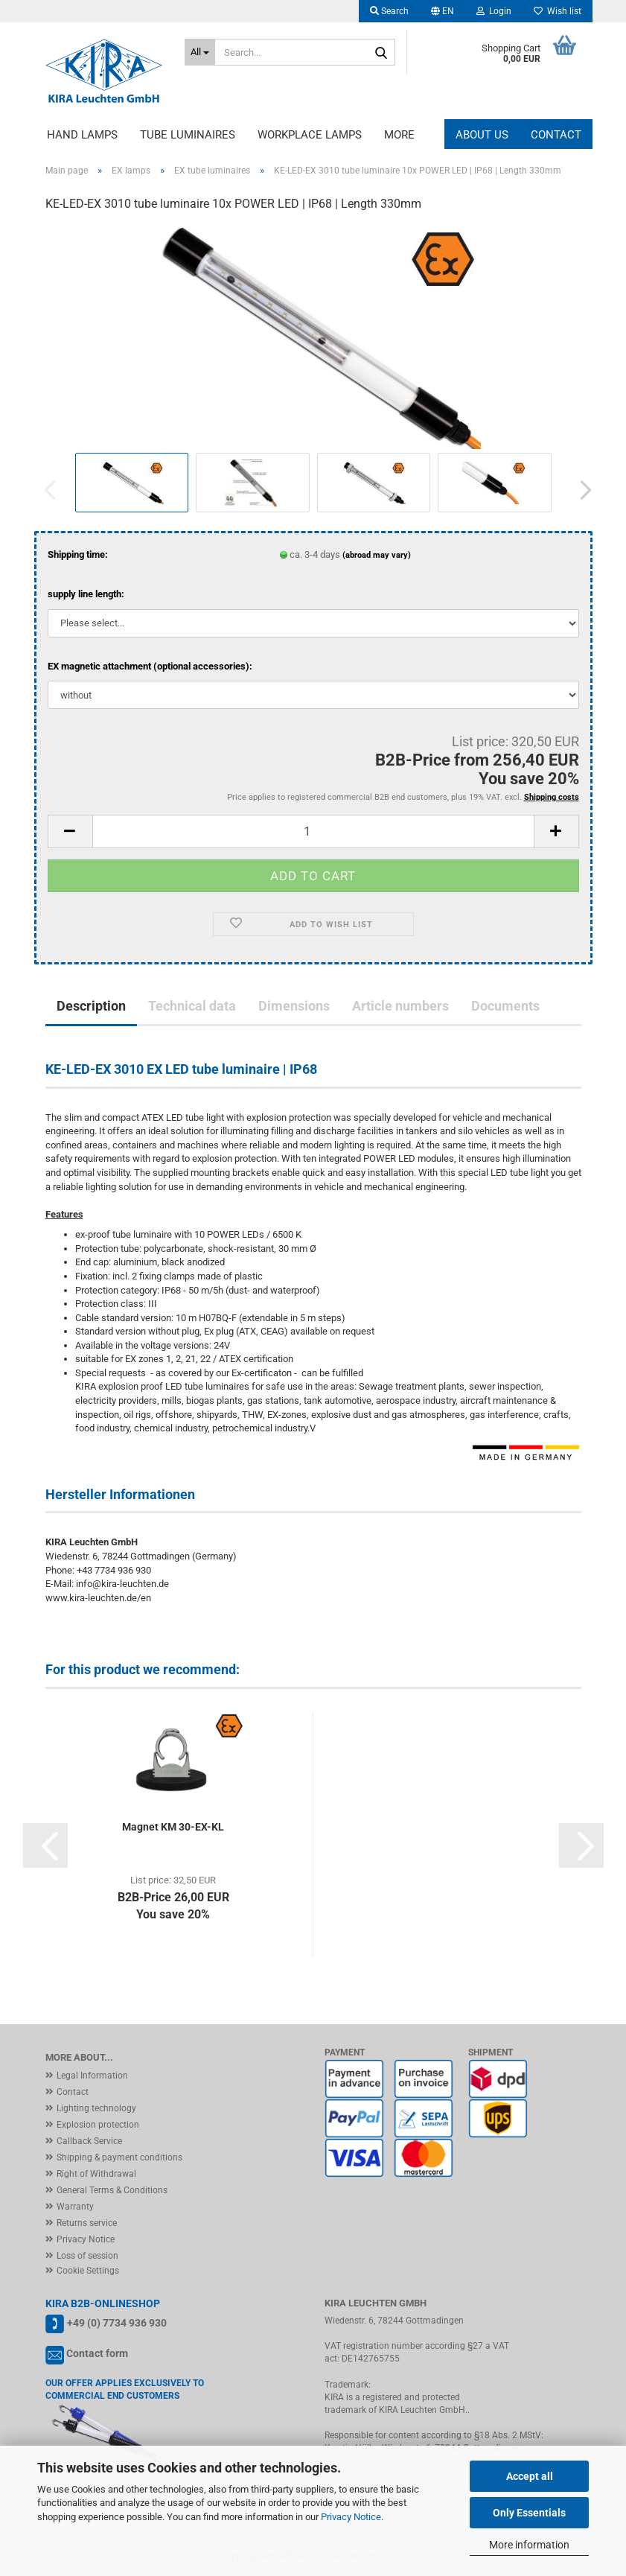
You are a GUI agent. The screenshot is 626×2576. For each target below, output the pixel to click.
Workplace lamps (310, 134)
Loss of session (87, 2256)
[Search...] (200, 52)
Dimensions (294, 1006)
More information (529, 2545)
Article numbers (400, 1006)
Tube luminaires (187, 134)
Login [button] (493, 11)
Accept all (529, 2476)
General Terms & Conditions (112, 2190)
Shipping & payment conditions (119, 2157)
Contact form (97, 2353)
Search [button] (389, 11)
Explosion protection (98, 2124)
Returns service (87, 2223)
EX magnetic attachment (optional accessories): (150, 666)
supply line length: (86, 594)
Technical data (192, 1006)
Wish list (557, 11)
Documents (505, 1006)
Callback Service (89, 2141)
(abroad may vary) (376, 555)
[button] (442, 11)
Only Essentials (529, 2513)
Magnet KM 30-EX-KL (173, 1827)
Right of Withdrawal (96, 2174)
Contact (556, 134)
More (399, 134)
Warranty (75, 2206)
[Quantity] (313, 831)
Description (91, 1006)
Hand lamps (82, 134)
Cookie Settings (88, 2270)
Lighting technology (96, 2108)
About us (482, 134)
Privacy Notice (351, 2516)
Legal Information (92, 2075)
